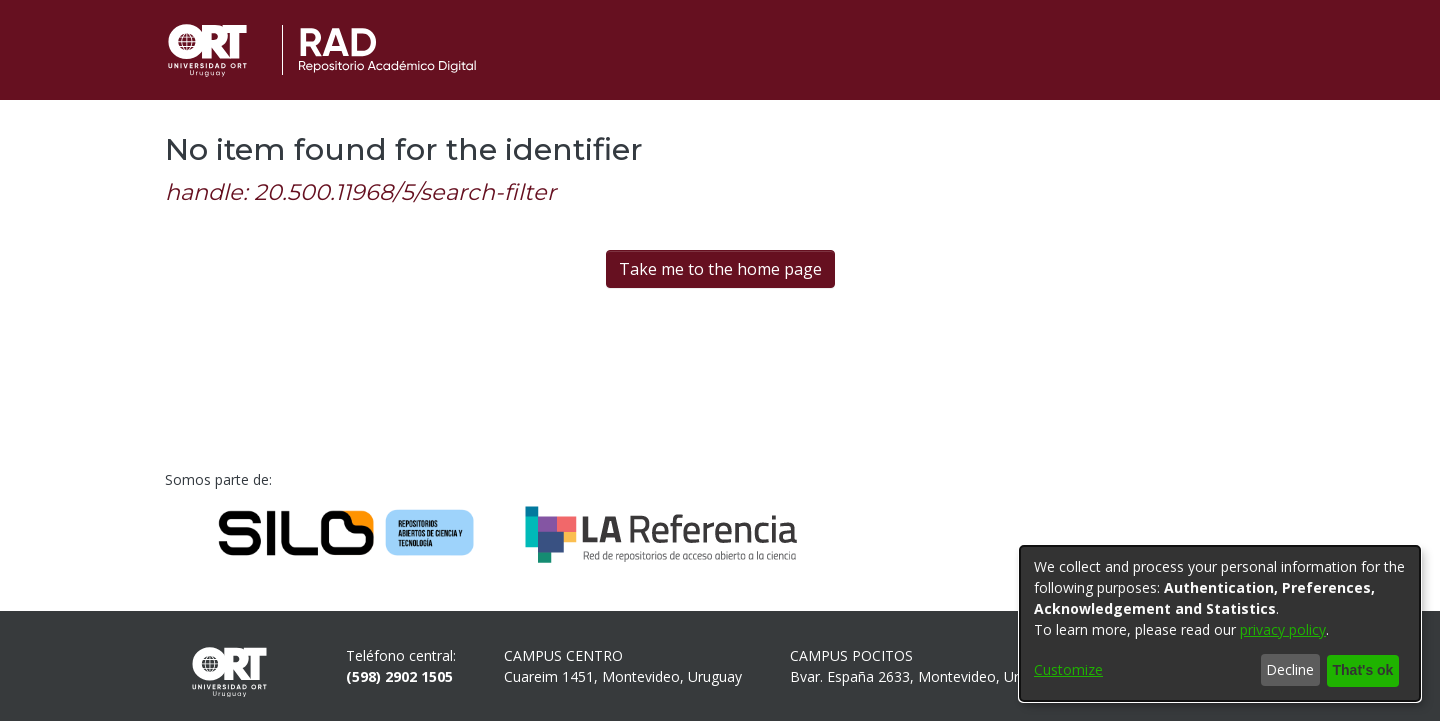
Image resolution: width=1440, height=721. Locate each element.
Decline (1285, 670)
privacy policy (1283, 630)
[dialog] (1220, 624)
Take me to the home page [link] (720, 269)
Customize (1068, 670)
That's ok (1360, 670)
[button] (1235, 50)
